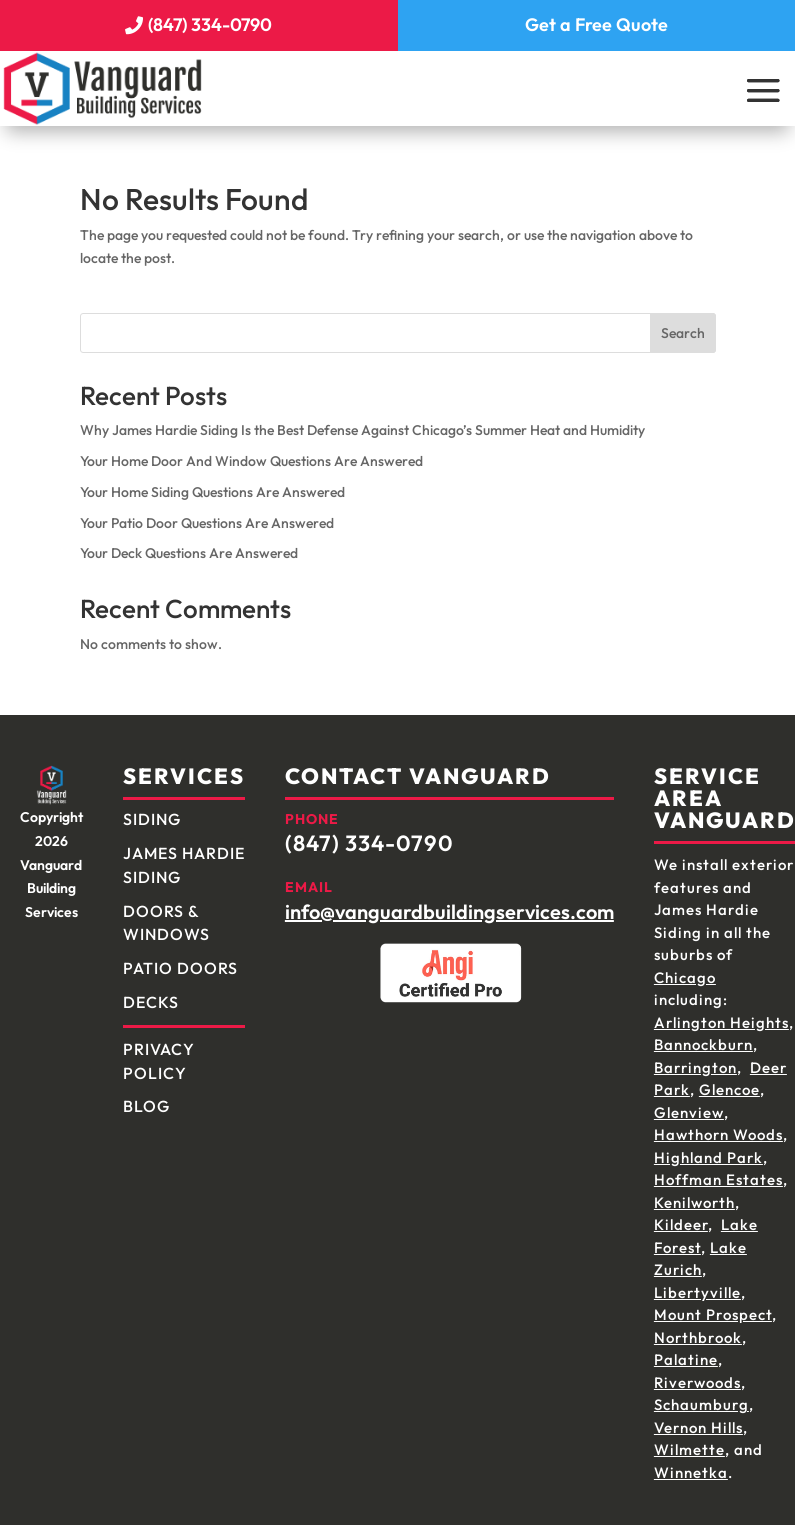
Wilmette (689, 1440)
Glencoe (729, 1080)
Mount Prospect (713, 1305)
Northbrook (698, 1328)
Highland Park (708, 1148)
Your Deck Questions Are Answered (189, 544)
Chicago (685, 968)
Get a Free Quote (596, 19)
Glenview (689, 1103)
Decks (151, 993)
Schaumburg (701, 1395)
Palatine (686, 1350)
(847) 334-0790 (210, 19)
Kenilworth (694, 1193)
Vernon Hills (698, 1418)
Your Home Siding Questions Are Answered (212, 483)
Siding (152, 810)
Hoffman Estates (718, 1170)
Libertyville (697, 1283)
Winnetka (691, 1463)
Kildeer (681, 1215)
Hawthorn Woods (718, 1125)
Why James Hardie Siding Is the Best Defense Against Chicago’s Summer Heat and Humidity (362, 421)
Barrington (695, 1058)
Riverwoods (697, 1373)
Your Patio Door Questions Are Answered (207, 513)
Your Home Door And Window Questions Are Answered (251, 452)
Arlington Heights (721, 1013)
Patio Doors (180, 959)
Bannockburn (703, 1035)
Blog (146, 1097)
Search (683, 324)
